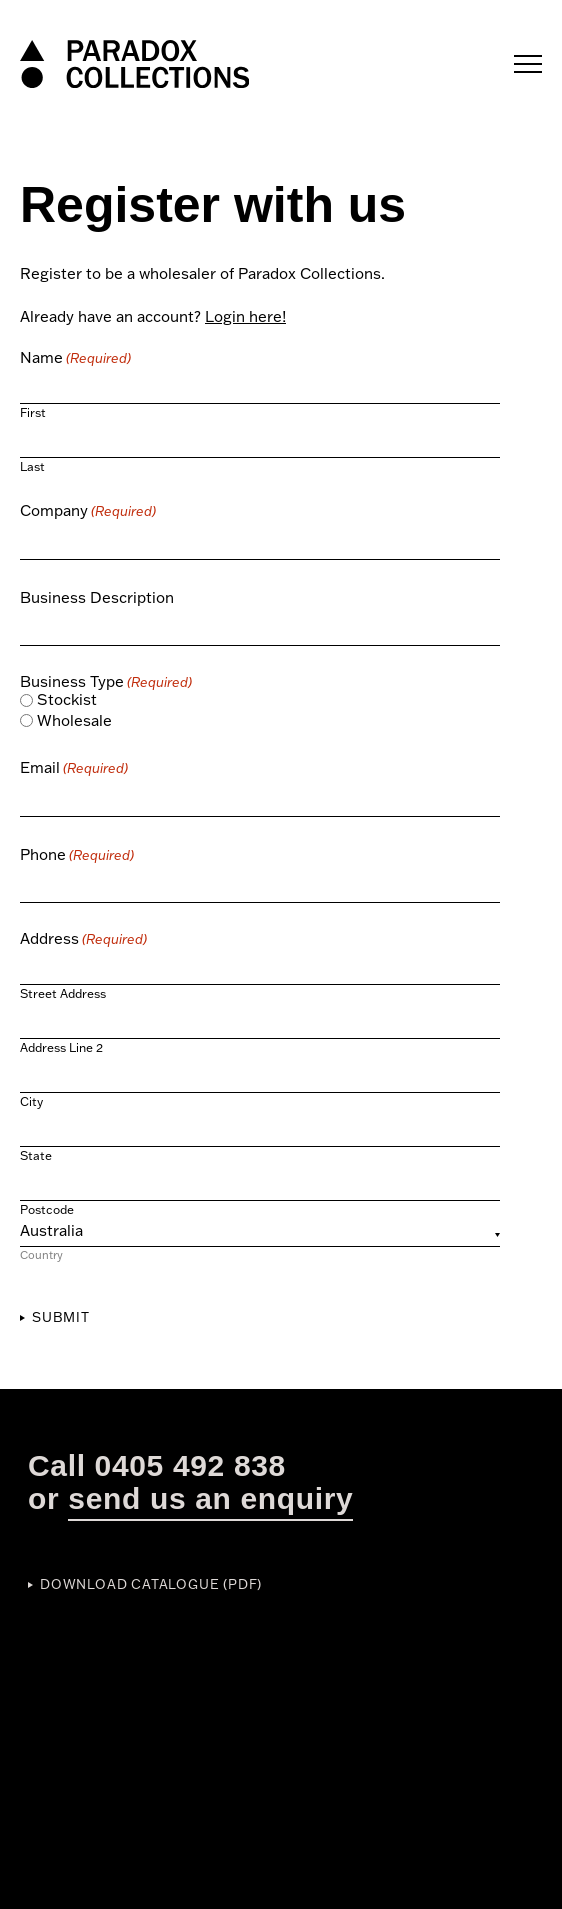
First (33, 412)
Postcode (47, 1209)
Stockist (67, 699)
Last (32, 466)
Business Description (97, 597)
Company (88, 510)
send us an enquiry (210, 1498)
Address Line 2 (61, 1047)
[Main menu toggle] (528, 65)
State (36, 1155)
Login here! (245, 316)
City (31, 1101)
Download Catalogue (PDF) (151, 1584)
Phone (77, 854)
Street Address (63, 993)
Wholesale (74, 720)
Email (74, 767)
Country (41, 1254)
